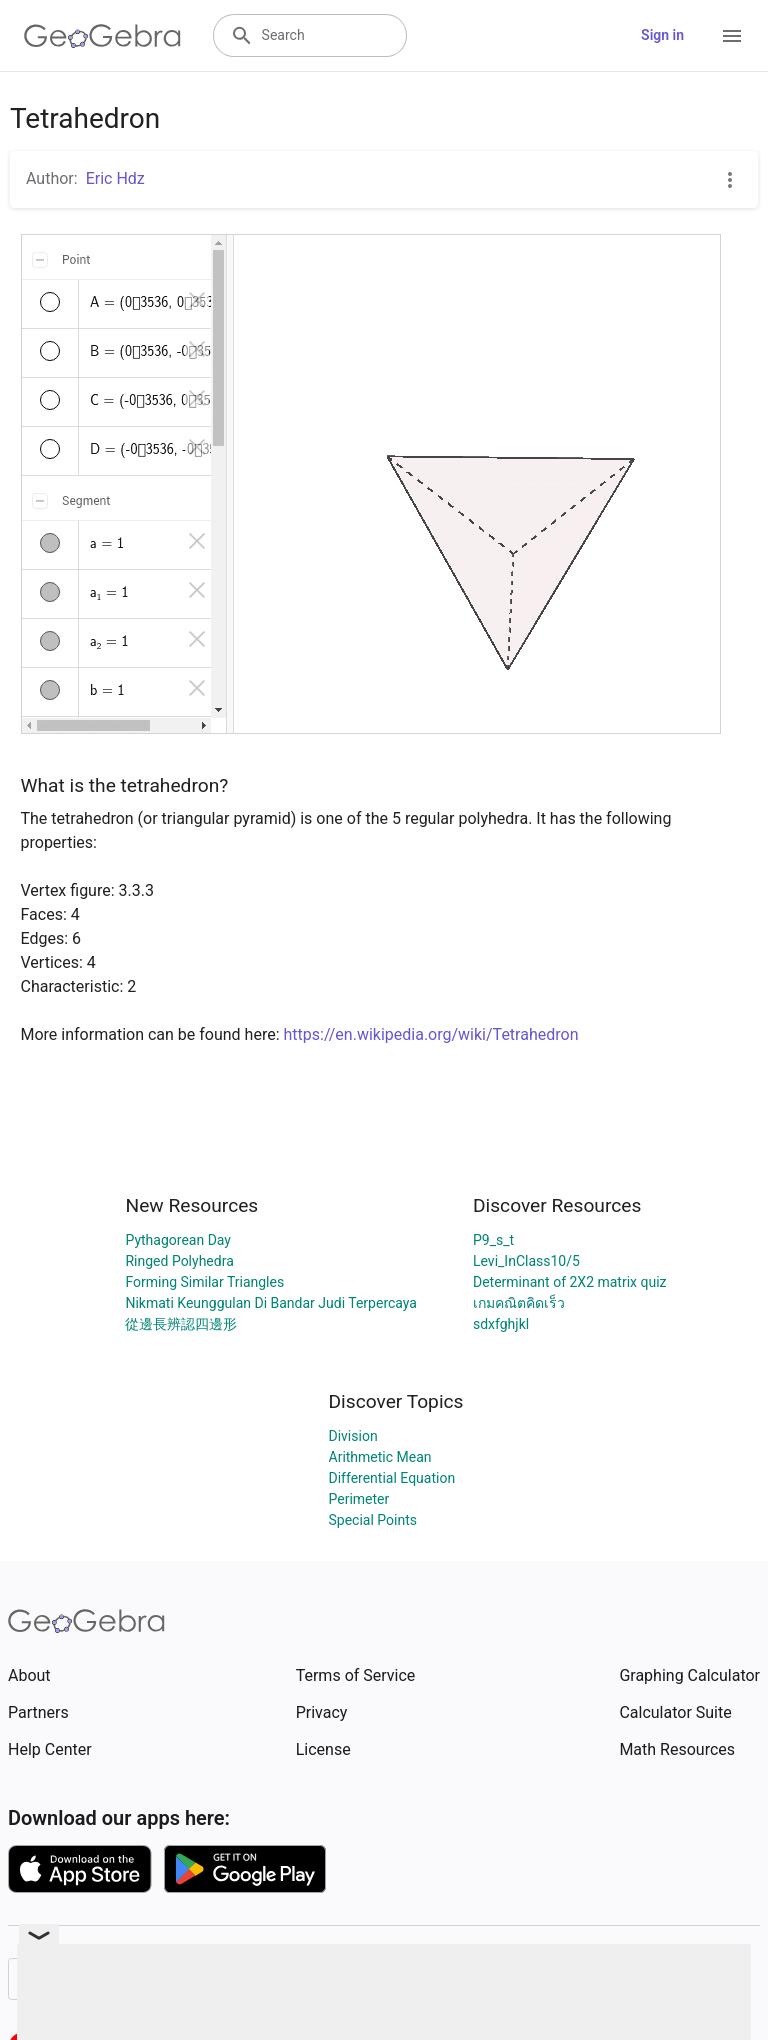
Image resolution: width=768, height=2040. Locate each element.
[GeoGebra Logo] (102, 36)
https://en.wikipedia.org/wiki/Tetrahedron (431, 1034)
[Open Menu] (732, 36)
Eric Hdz (115, 178)
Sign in (662, 35)
